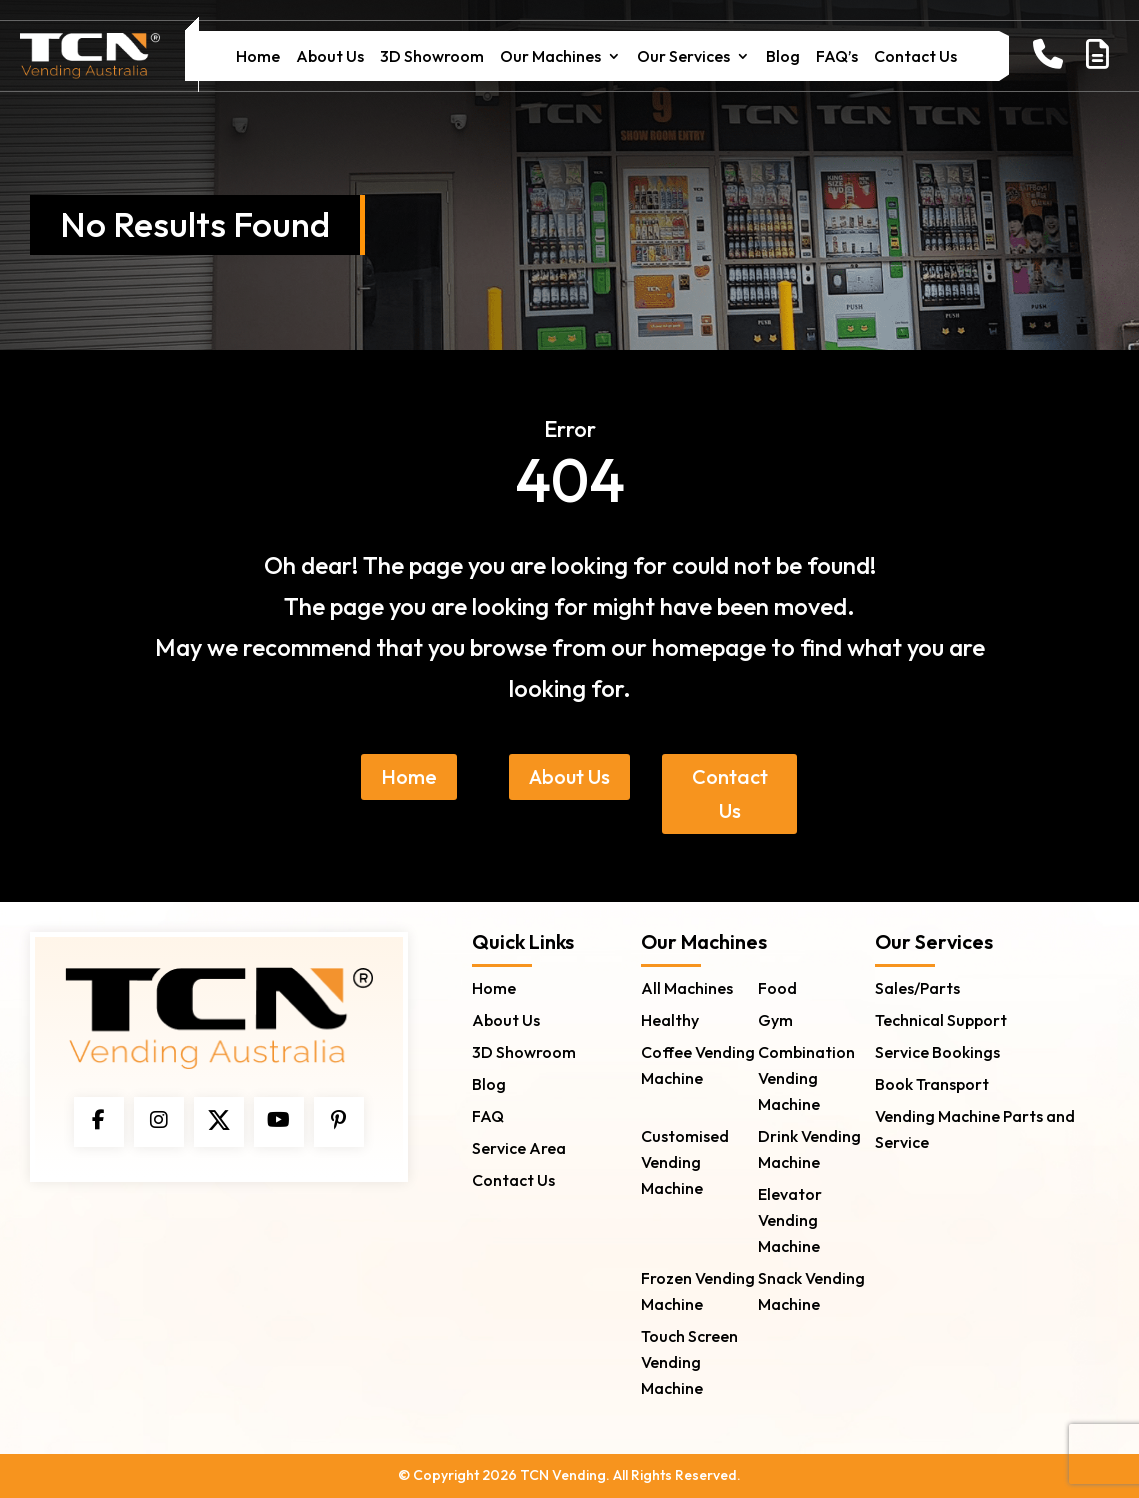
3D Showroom (432, 57)
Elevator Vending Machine (790, 1220)
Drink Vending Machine (809, 1149)
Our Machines (550, 57)
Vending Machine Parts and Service (975, 1129)
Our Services (683, 57)
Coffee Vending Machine (698, 1065)
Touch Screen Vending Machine (689, 1362)
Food (777, 988)
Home (258, 57)
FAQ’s (837, 57)
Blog (783, 57)
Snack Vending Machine (811, 1291)
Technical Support (941, 1020)
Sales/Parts (917, 988)
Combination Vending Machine (806, 1078)
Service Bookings (937, 1052)
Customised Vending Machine (685, 1162)
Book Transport (932, 1084)
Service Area (519, 1148)
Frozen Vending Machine (698, 1291)
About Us (330, 57)
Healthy (670, 1020)
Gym (775, 1020)
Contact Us (915, 57)
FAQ (488, 1116)
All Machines (687, 988)
